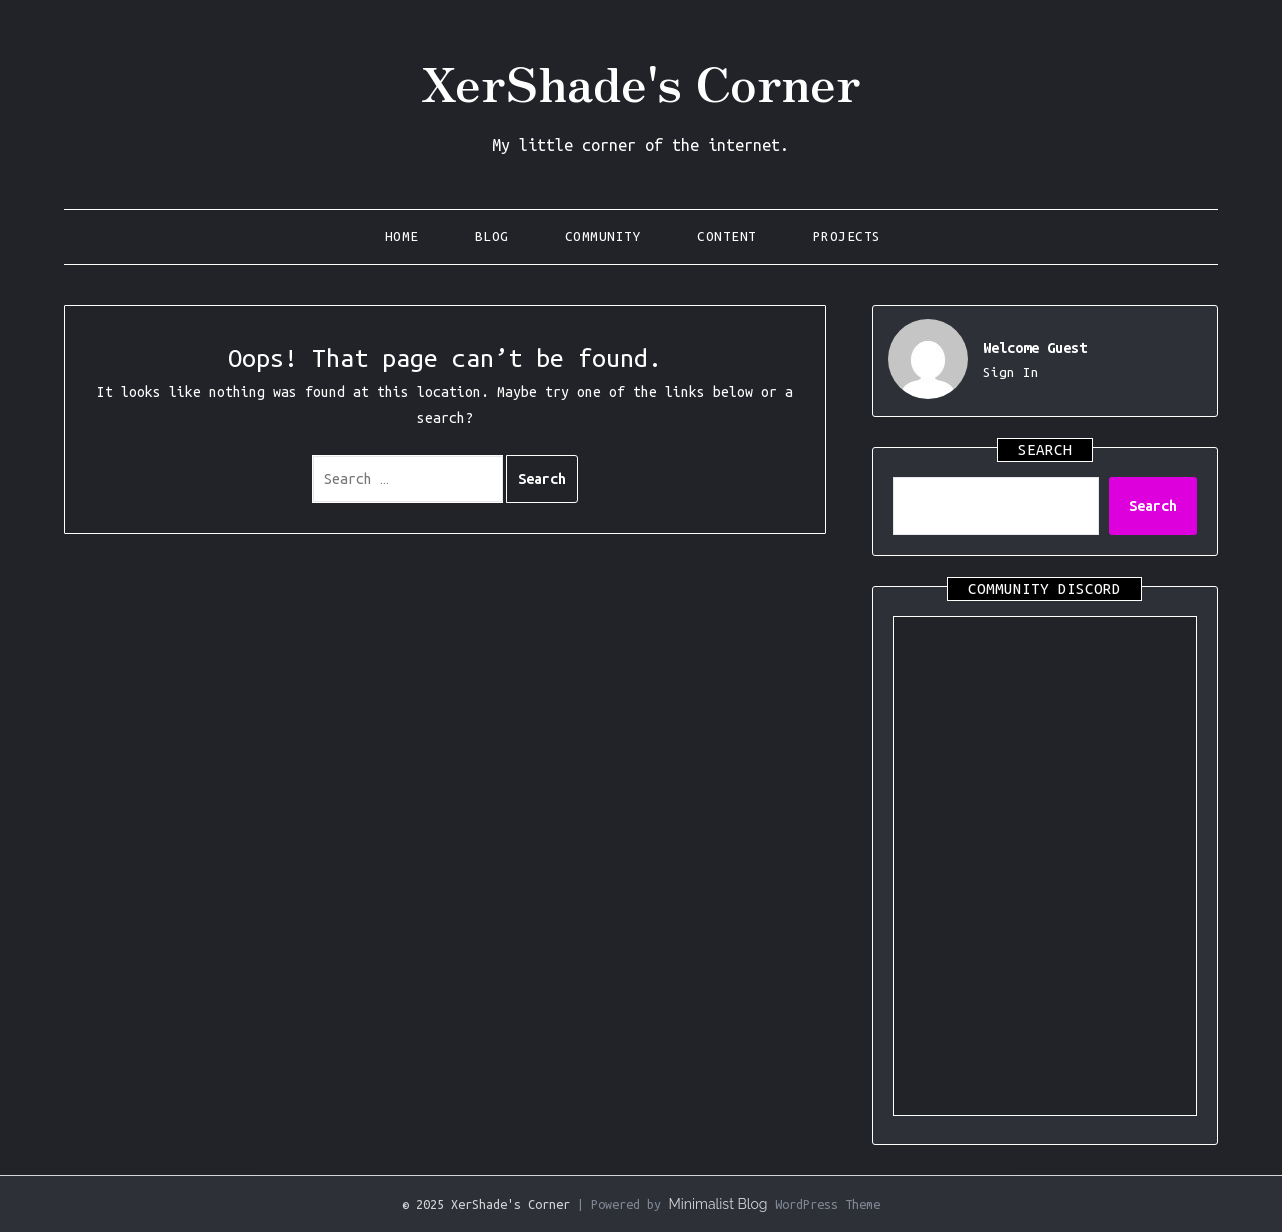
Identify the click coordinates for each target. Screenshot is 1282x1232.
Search (1153, 506)
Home (402, 236)
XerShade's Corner (641, 81)
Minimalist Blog (717, 1204)
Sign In (1011, 372)
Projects (847, 236)
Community (603, 236)
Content (727, 236)
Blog (492, 236)
